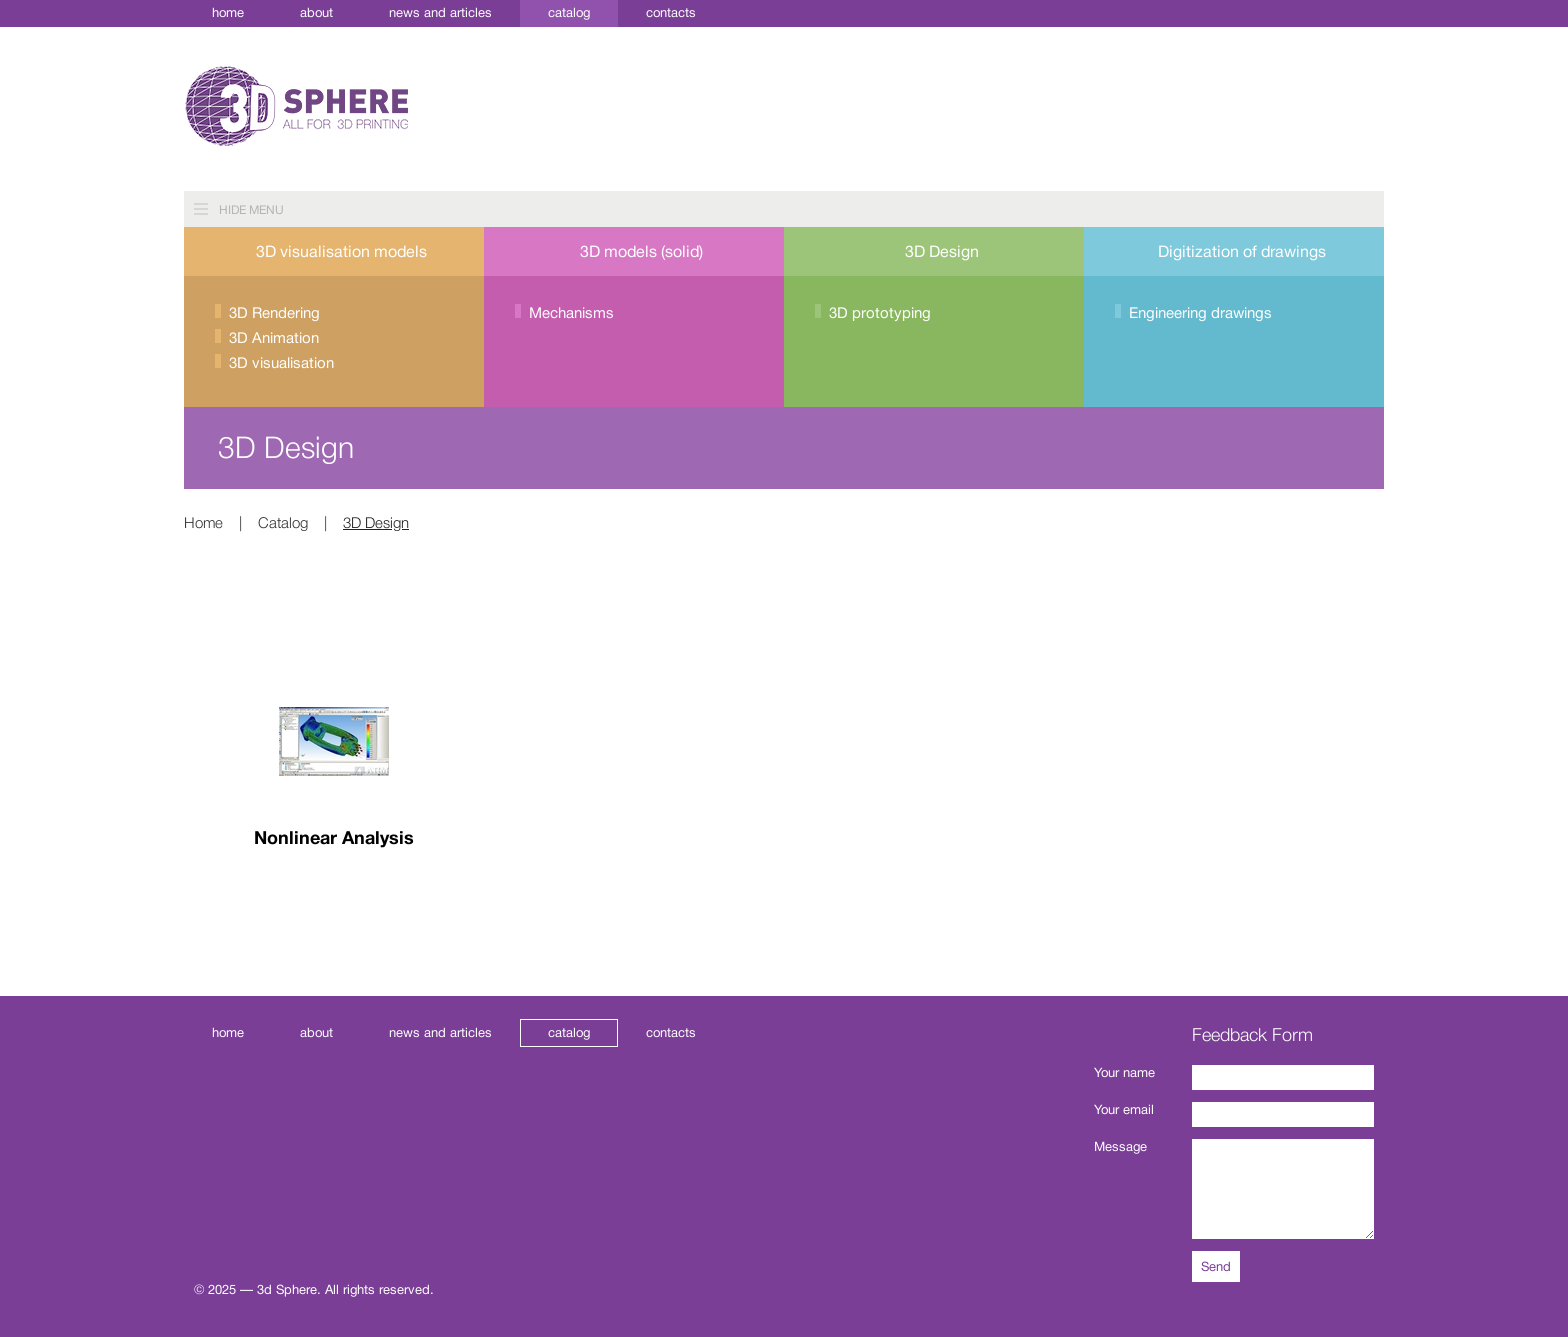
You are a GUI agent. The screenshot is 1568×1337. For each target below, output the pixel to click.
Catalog (569, 12)
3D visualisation (281, 363)
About (316, 12)
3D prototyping (880, 313)
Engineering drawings (1200, 313)
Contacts (671, 12)
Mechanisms (571, 313)
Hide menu (251, 210)
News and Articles (440, 12)
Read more (334, 908)
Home (228, 12)
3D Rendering (274, 313)
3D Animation (274, 338)
